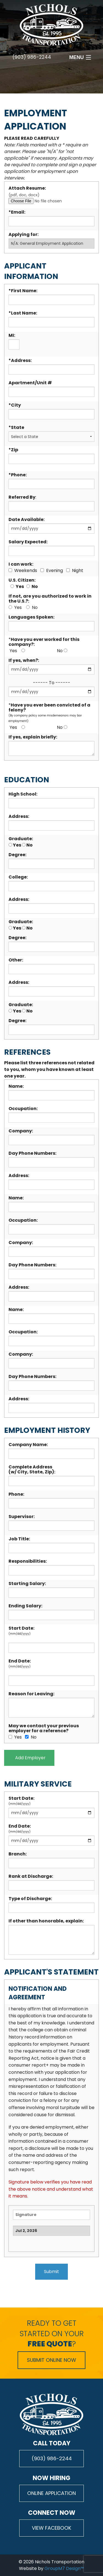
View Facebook (51, 2527)
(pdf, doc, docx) (51, 198)
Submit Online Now (51, 2360)
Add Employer (29, 1758)
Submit (51, 2271)
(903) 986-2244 (31, 57)
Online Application (51, 2493)
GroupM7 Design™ (64, 2568)
